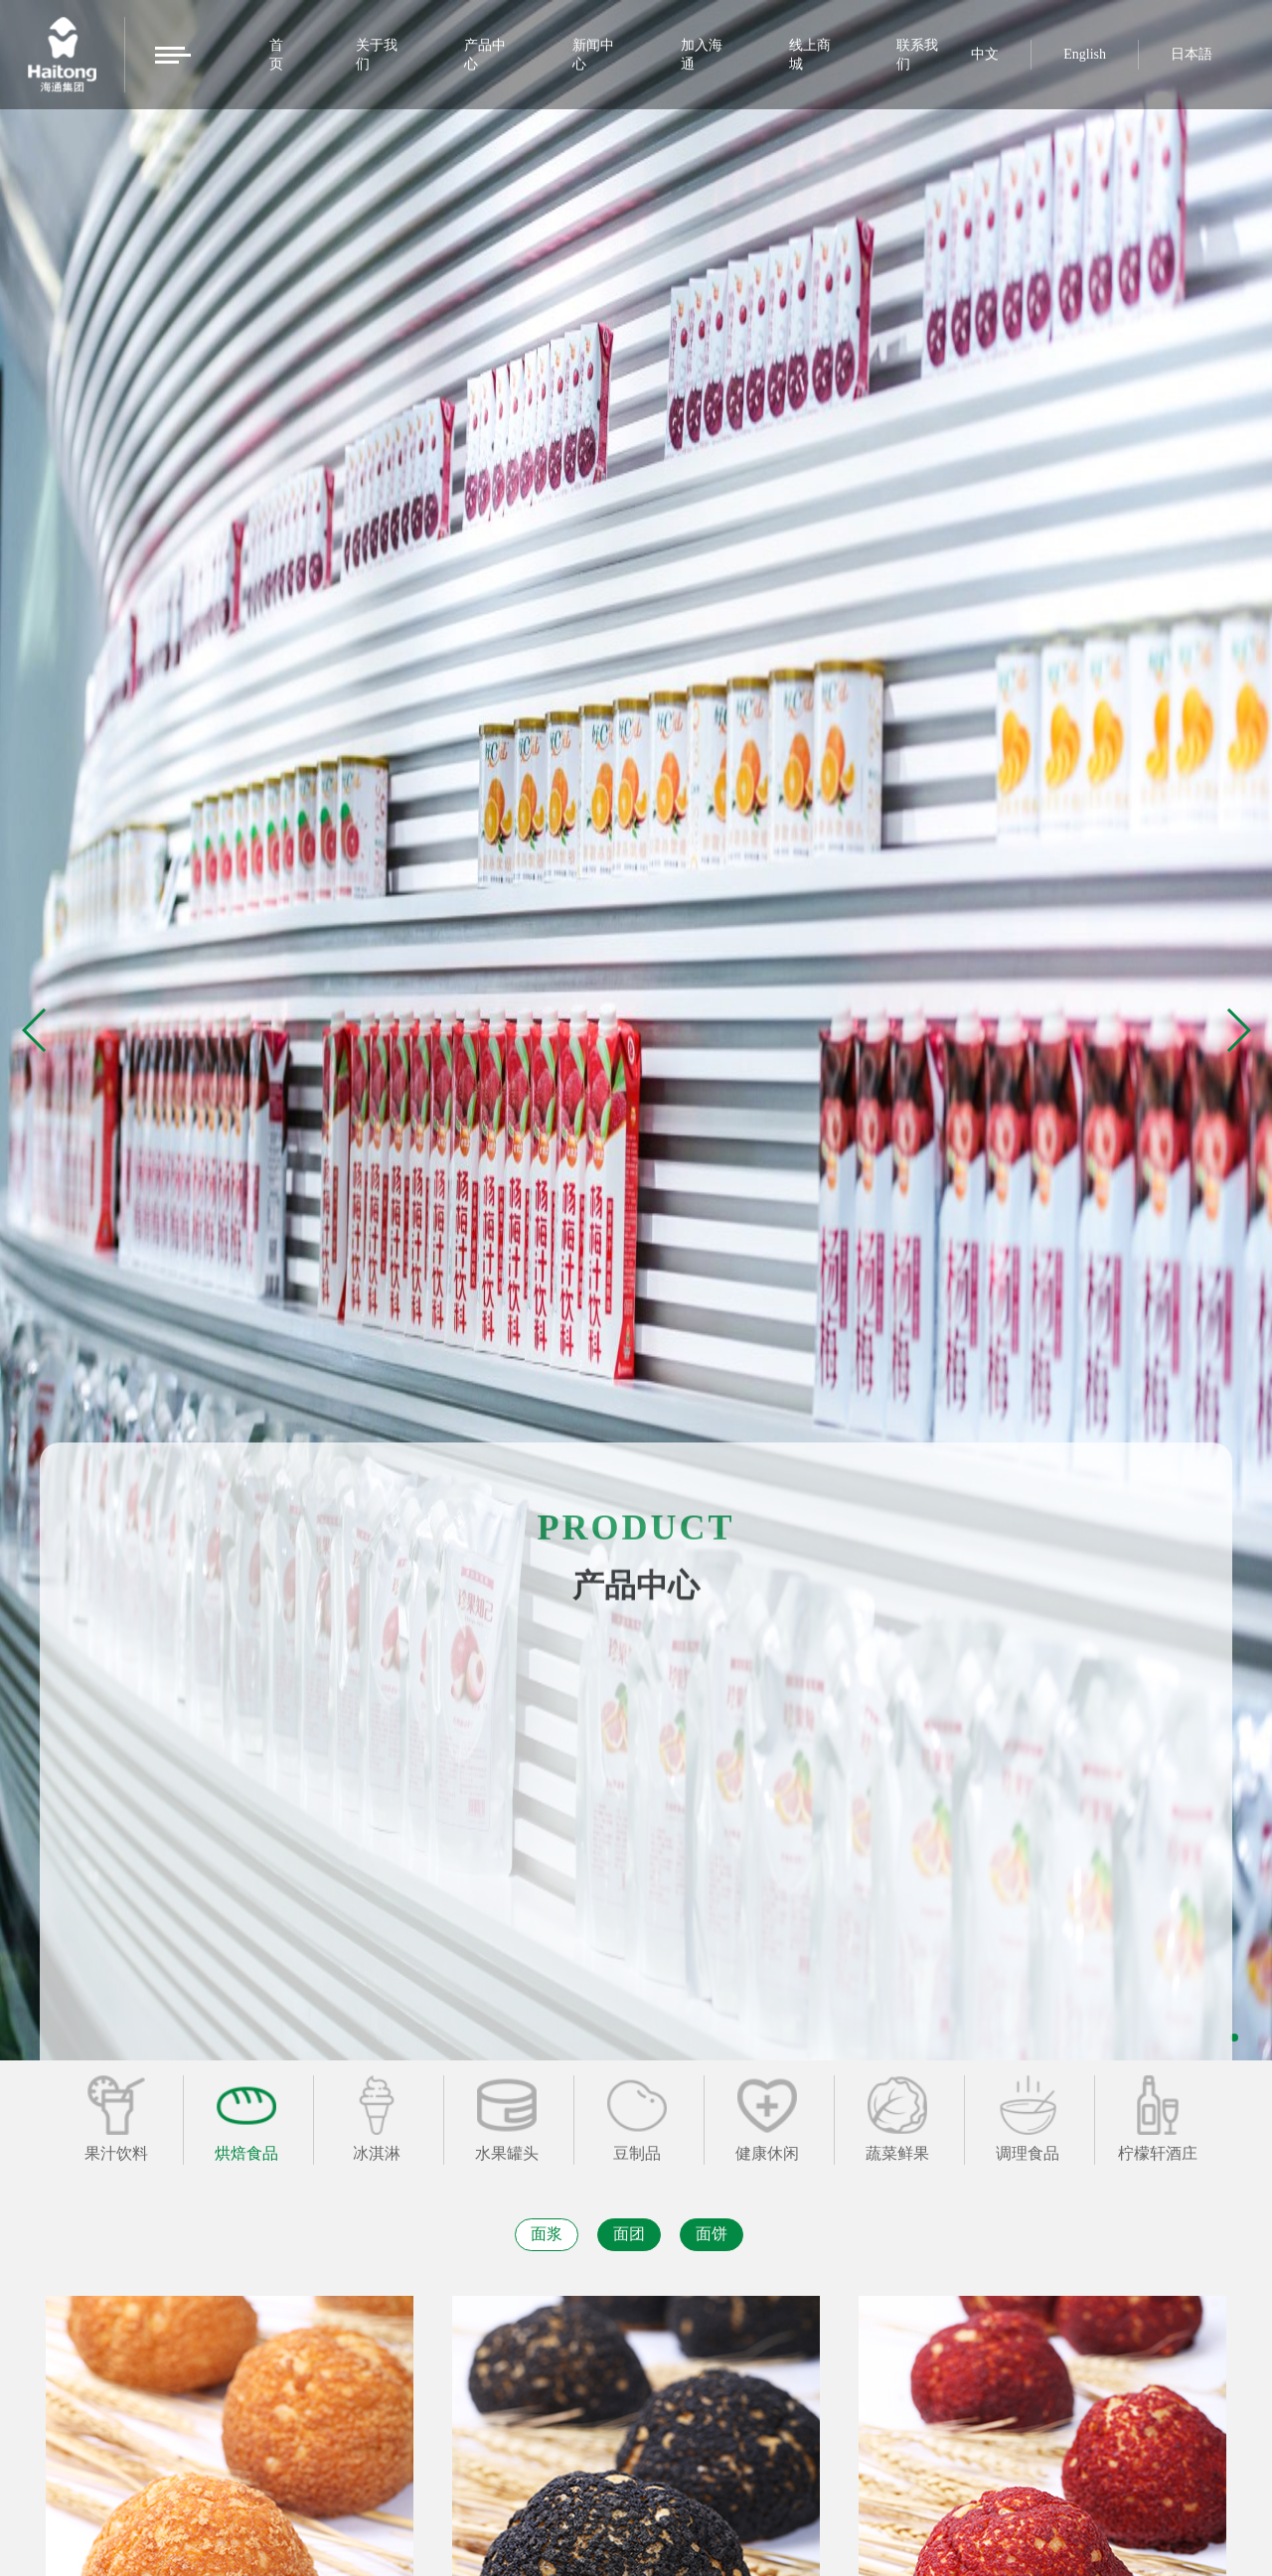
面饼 (711, 2233)
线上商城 (810, 55)
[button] (1237, 1030)
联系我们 (917, 55)
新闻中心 (593, 55)
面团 (629, 2233)
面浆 (546, 2233)
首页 (276, 55)
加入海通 (701, 55)
